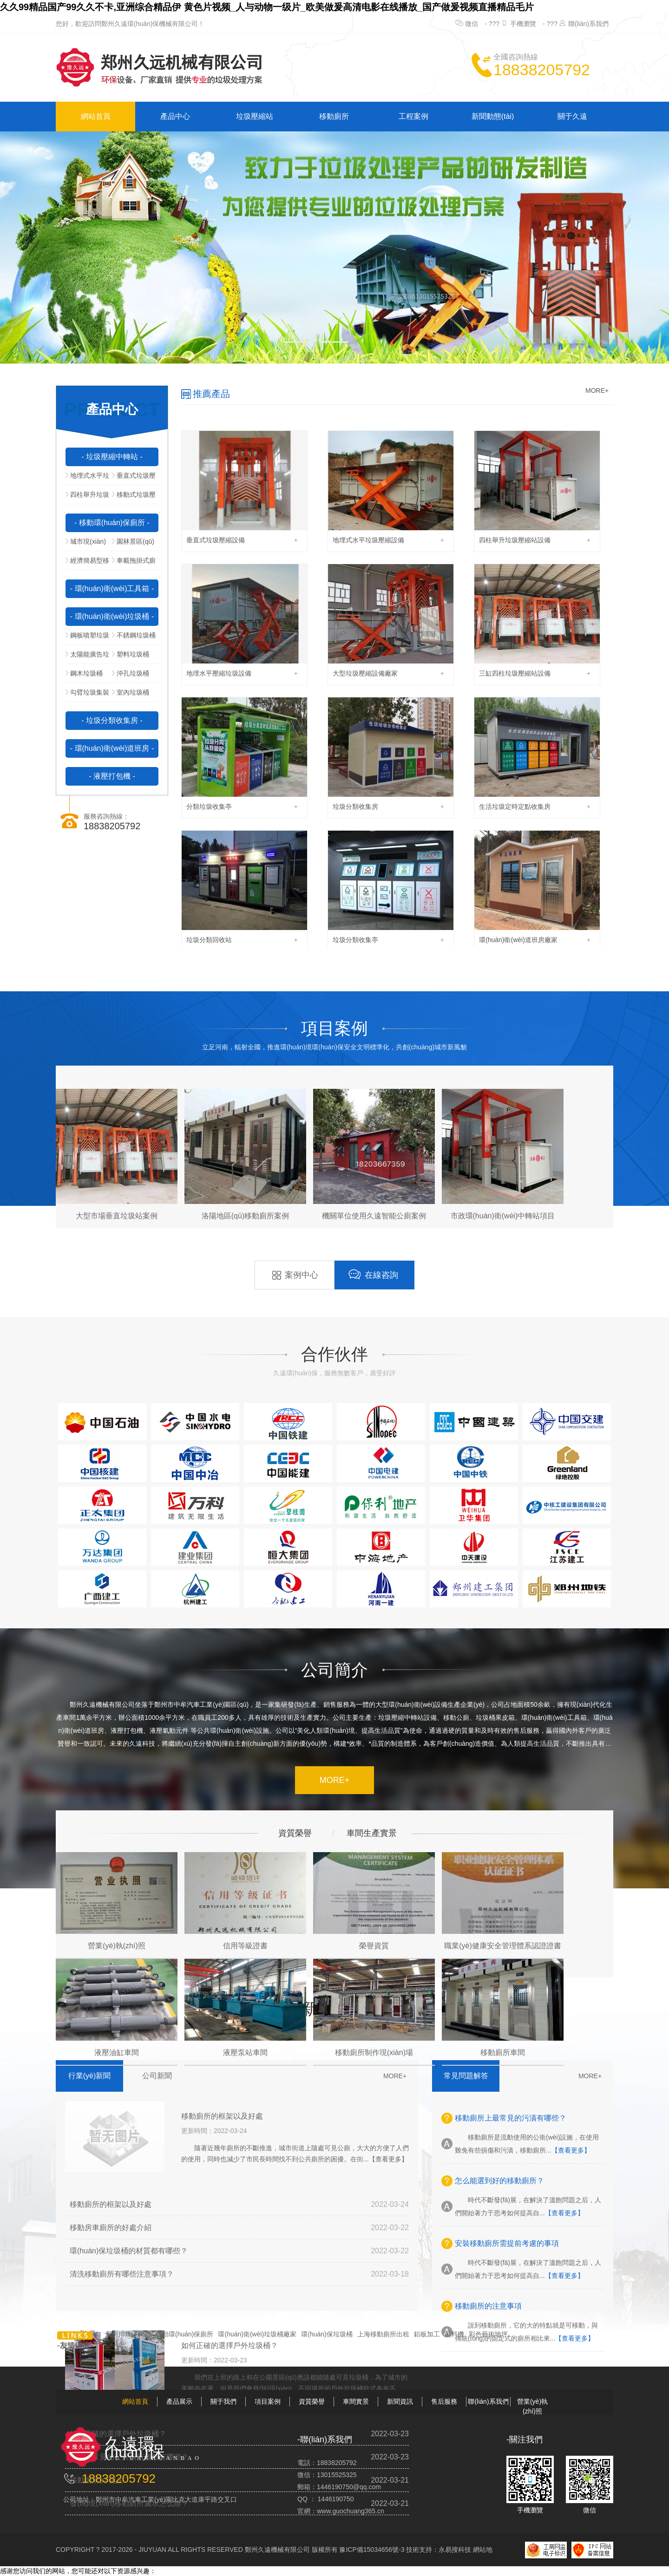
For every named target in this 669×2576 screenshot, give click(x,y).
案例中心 (294, 1275)
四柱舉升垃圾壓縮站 (87, 497)
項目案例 (268, 2401)
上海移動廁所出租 (383, 2334)
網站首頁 (96, 116)
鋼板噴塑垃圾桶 (87, 637)
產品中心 (175, 116)
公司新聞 (157, 2076)
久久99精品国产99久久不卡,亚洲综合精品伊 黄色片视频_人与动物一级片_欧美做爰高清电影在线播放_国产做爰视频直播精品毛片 (267, 7)
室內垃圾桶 (130, 692)
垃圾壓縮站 (254, 116)
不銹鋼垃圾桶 (134, 635)
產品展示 (179, 2401)
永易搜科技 (455, 2549)
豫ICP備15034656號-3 (371, 2549)
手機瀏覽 (523, 23)
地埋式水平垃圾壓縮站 (87, 478)
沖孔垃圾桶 (130, 673)
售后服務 (444, 2401)
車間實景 (356, 2401)
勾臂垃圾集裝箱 (87, 695)
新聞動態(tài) (493, 116)
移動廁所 (334, 116)
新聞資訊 (400, 2401)
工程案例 (413, 116)
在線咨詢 (373, 1274)
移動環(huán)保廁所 (184, 2334)
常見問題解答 (466, 2076)
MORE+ (597, 390)
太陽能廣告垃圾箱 (87, 657)
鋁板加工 (427, 2334)
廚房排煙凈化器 (128, 2334)
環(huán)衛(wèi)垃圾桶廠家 (257, 2334)
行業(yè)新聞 (89, 2076)
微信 (471, 23)
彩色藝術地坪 (488, 2334)
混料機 (454, 2334)
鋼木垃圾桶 (84, 673)
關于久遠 (572, 116)
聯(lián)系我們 (588, 23)
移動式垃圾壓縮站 (134, 497)
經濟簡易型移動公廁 (87, 563)
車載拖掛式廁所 (134, 563)
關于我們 (223, 2401)
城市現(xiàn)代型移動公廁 (86, 544)
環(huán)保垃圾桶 (326, 2334)
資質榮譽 (312, 2401)
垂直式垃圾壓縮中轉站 (134, 478)
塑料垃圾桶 (130, 654)
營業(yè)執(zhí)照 (532, 2406)
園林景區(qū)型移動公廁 (133, 544)
